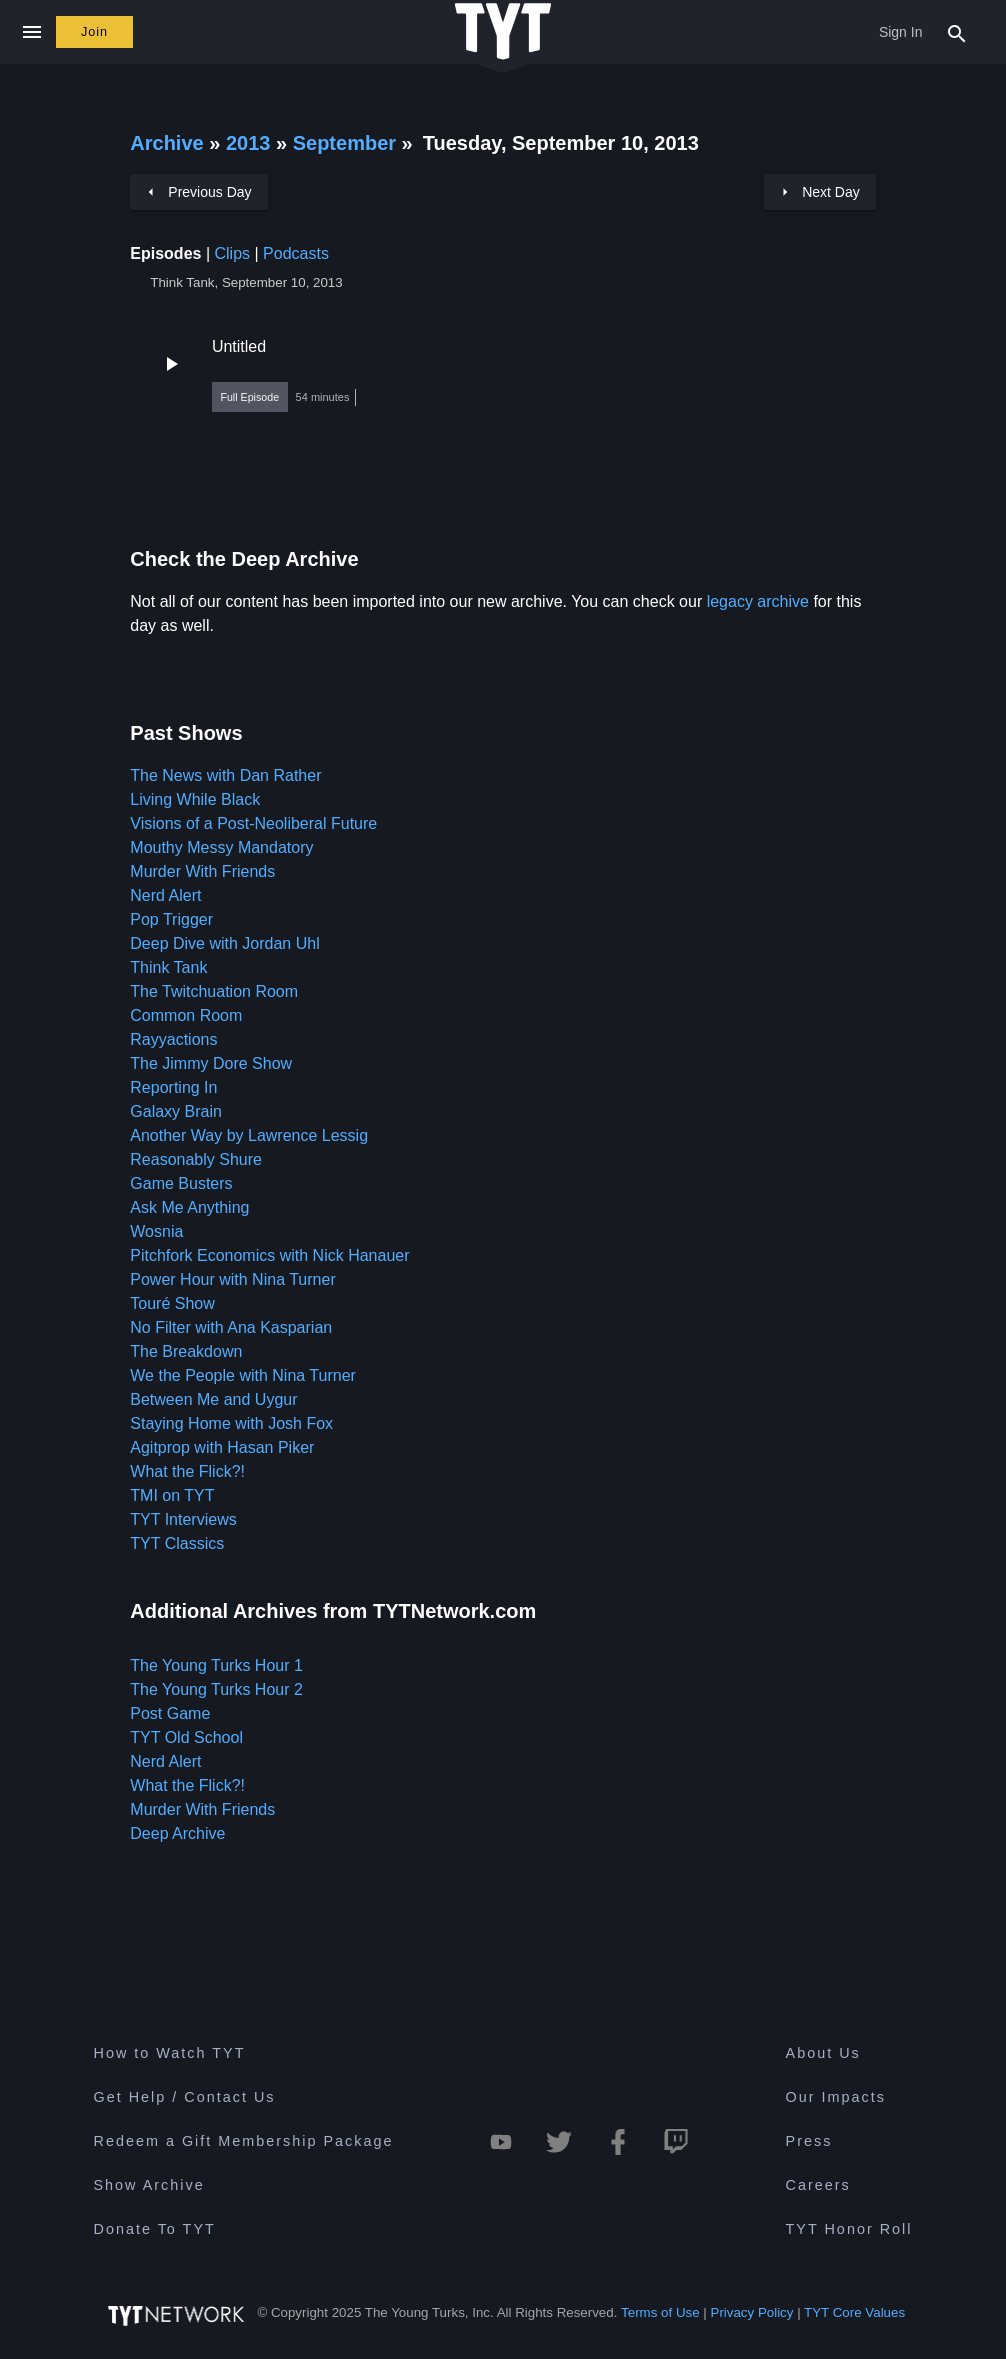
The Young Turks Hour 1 (216, 1665)
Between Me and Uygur (213, 1399)
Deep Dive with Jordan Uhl (224, 943)
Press (809, 2141)
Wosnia (156, 1231)
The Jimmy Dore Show (211, 1063)
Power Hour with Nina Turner (232, 1279)
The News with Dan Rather (225, 775)
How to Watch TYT (170, 2053)
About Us (823, 2053)
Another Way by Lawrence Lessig (249, 1135)
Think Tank (168, 967)
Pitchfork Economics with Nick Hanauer (269, 1255)
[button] (503, 375)
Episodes (165, 253)
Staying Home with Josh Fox (231, 1423)
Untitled (239, 346)
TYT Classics (177, 1543)
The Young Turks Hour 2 (216, 1689)
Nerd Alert (165, 895)
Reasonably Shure (196, 1159)
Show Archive (149, 2185)
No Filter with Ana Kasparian (231, 1327)
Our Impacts (836, 2097)
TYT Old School (186, 1737)
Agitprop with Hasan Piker (222, 1447)
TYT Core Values (854, 2312)
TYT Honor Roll (849, 2229)
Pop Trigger (171, 919)
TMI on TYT (172, 1495)
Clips (232, 253)
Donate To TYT (155, 2229)
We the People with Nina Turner (243, 1375)
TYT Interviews (183, 1519)
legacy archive (758, 601)
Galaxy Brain (176, 1111)
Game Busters (181, 1183)
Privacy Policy (752, 2312)
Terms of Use (660, 2312)
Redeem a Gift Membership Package (244, 2141)
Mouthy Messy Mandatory (221, 847)
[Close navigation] (31, 32)
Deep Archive (177, 1833)
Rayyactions (173, 1039)
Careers (818, 2185)
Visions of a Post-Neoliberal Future (253, 823)
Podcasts (296, 253)
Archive (166, 143)
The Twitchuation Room (214, 991)
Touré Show (172, 1303)
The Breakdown (186, 1351)
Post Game (170, 1713)
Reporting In (173, 1087)
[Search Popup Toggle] (957, 32)
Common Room (186, 1015)
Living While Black (195, 799)
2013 (248, 143)
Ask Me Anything (189, 1207)
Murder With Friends (202, 871)
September (347, 143)
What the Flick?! (187, 1471)
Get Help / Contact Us (185, 2097)
